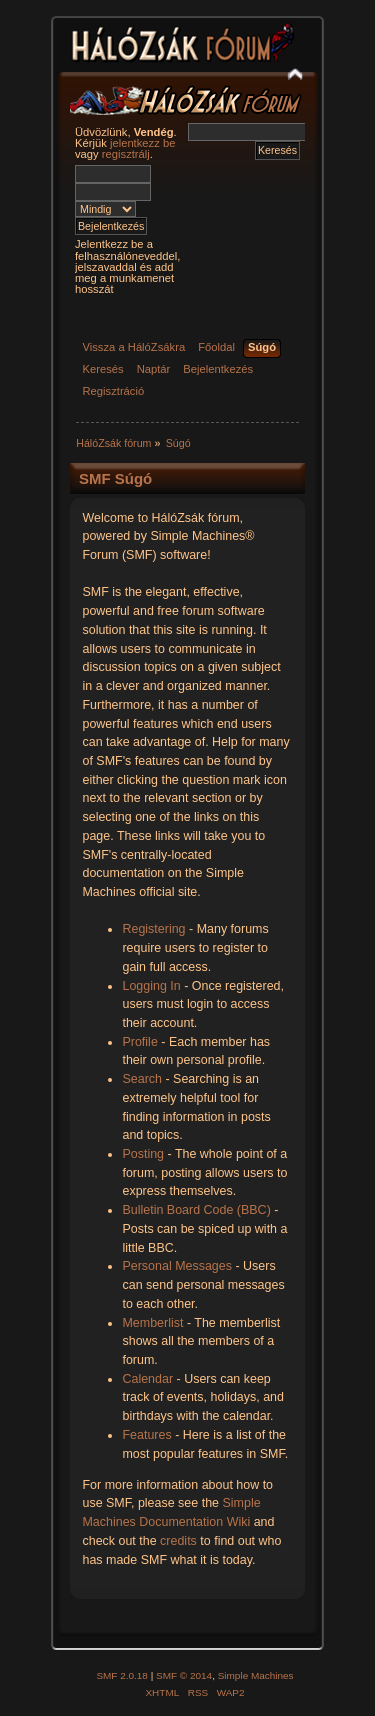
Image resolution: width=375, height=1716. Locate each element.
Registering (153, 929)
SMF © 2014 (184, 1675)
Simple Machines (256, 1675)
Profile (139, 1042)
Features (146, 1435)
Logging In (151, 986)
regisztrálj (126, 154)
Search (142, 1079)
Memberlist (152, 1323)
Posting (143, 1154)
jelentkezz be (142, 143)
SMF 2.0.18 (122, 1675)
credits (178, 1541)
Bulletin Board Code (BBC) (196, 1210)
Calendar (147, 1379)
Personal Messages (177, 1266)
